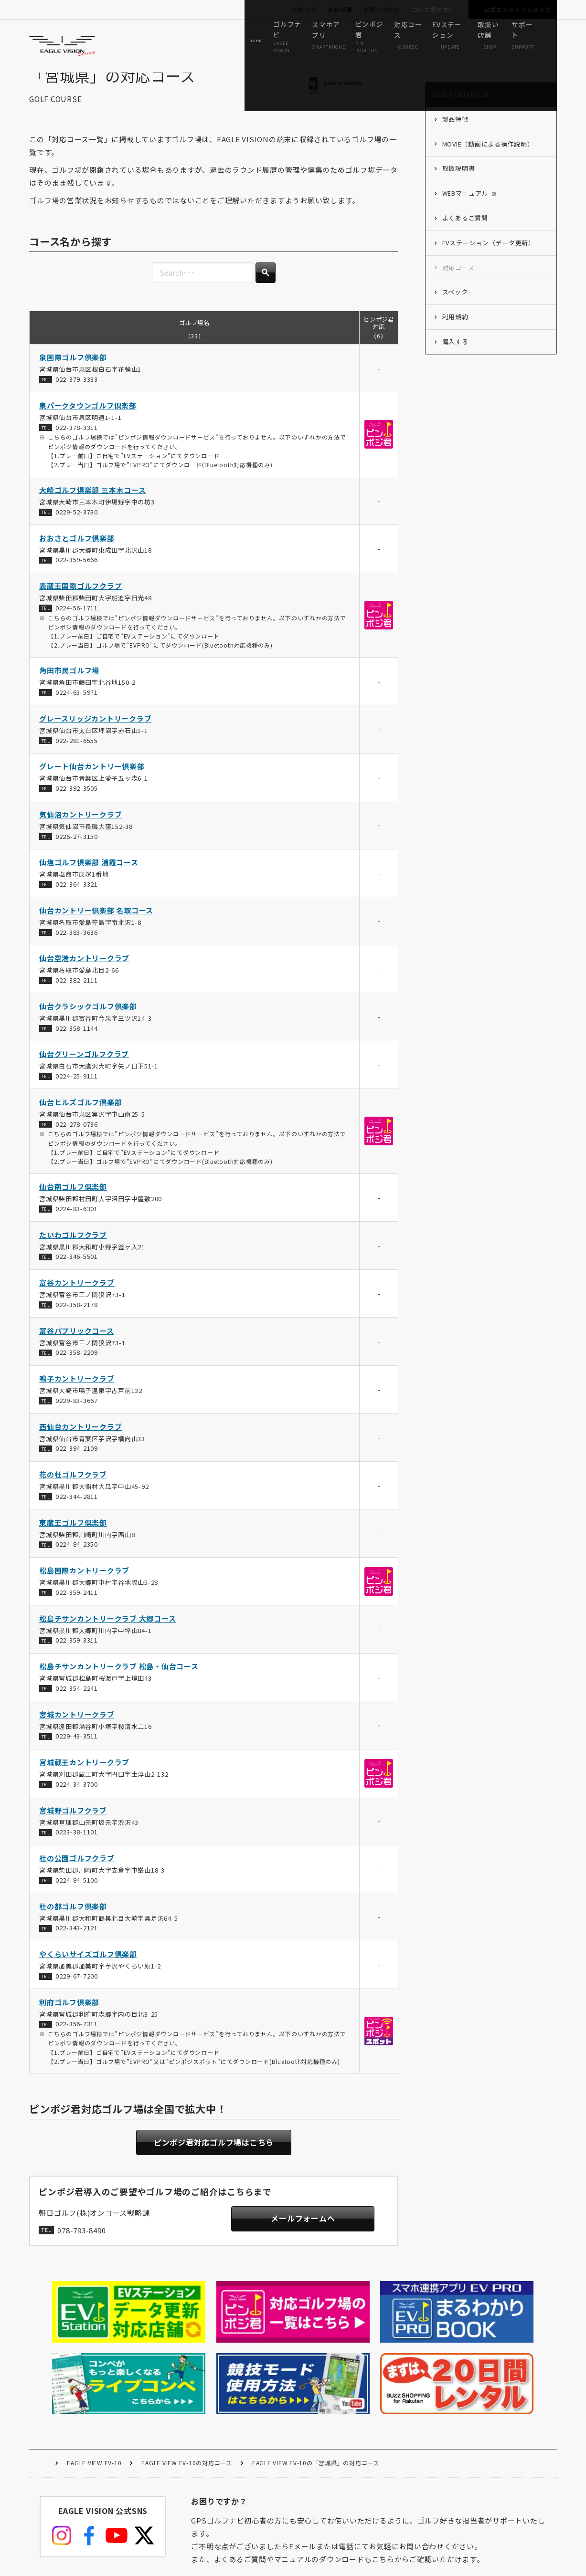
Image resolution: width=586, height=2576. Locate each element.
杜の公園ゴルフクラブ (77, 1874)
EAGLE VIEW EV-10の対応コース (186, 2379)
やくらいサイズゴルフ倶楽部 (88, 1970)
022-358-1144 (76, 1043)
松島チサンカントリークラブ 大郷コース (107, 1634)
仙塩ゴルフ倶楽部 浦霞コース (89, 878)
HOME (43, 2379)
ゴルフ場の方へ (433, 9)
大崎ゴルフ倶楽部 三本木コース (92, 506)
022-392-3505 (76, 803)
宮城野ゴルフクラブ (73, 1826)
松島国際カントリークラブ (84, 1586)
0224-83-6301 (76, 1224)
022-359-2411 (76, 1608)
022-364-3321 (76, 899)
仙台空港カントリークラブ (84, 974)
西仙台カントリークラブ (80, 1442)
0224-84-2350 (76, 1559)
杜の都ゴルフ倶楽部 (73, 1922)
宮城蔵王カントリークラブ (84, 1778)
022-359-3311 (76, 1655)
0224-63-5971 (76, 707)
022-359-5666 (76, 575)
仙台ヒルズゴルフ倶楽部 (80, 1118)
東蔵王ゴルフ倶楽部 (73, 1538)
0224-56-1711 (76, 623)
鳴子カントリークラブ (77, 1394)
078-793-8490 (82, 2247)
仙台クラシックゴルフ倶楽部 (88, 1022)
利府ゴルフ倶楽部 (69, 2018)
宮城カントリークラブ (77, 1730)
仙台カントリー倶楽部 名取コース (96, 926)
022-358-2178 (76, 1320)
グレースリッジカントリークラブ (95, 734)
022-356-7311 (76, 2039)
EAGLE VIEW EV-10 (94, 2379)
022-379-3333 (76, 394)
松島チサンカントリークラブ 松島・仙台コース (119, 1682)
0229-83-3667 (76, 1416)
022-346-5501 (76, 1272)
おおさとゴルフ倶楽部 (77, 554)
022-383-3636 (76, 948)
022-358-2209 (76, 1367)
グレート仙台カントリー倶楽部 (92, 782)
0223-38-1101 (76, 1847)
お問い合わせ (381, 9)
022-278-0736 (76, 1139)
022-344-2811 (76, 1512)
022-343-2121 (76, 1943)
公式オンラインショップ (517, 9)
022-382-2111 (76, 995)
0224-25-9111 (76, 1091)
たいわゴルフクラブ (73, 1251)
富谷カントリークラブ (77, 1298)
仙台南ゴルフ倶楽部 (73, 1202)
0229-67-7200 (76, 1991)
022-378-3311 (76, 443)
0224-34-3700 (76, 1799)
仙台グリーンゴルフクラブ (84, 1070)
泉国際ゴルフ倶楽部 (73, 373)
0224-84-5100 (76, 1895)
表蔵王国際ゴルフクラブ (80, 602)
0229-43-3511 (76, 1751)
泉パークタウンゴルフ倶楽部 (88, 421)
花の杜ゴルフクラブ (73, 1490)
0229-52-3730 (76, 527)
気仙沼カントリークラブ (80, 830)
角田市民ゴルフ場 (69, 686)
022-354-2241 (76, 1703)
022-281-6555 (76, 756)
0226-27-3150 (76, 852)
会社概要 (340, 9)
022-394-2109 (76, 1463)
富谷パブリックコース (76, 1346)
